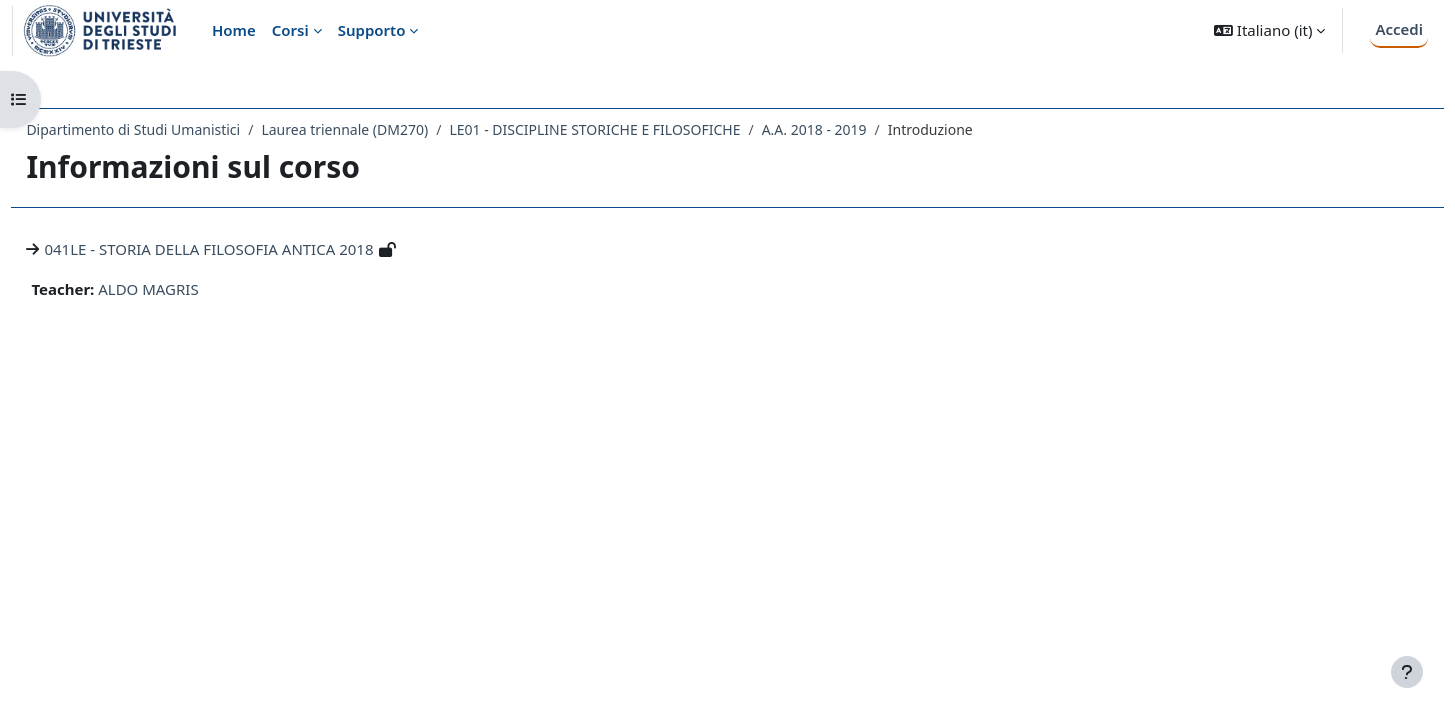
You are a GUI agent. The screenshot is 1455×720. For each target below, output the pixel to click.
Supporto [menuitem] (372, 30)
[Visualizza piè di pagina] (1407, 672)
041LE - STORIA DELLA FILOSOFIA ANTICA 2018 (253, 249)
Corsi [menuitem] (290, 30)
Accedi (1399, 29)
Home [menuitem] (234, 30)
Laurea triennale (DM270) (389, 129)
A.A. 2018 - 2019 (858, 129)
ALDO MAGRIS (193, 289)
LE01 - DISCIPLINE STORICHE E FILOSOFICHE (639, 129)
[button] (1269, 30)
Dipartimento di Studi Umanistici (178, 129)
